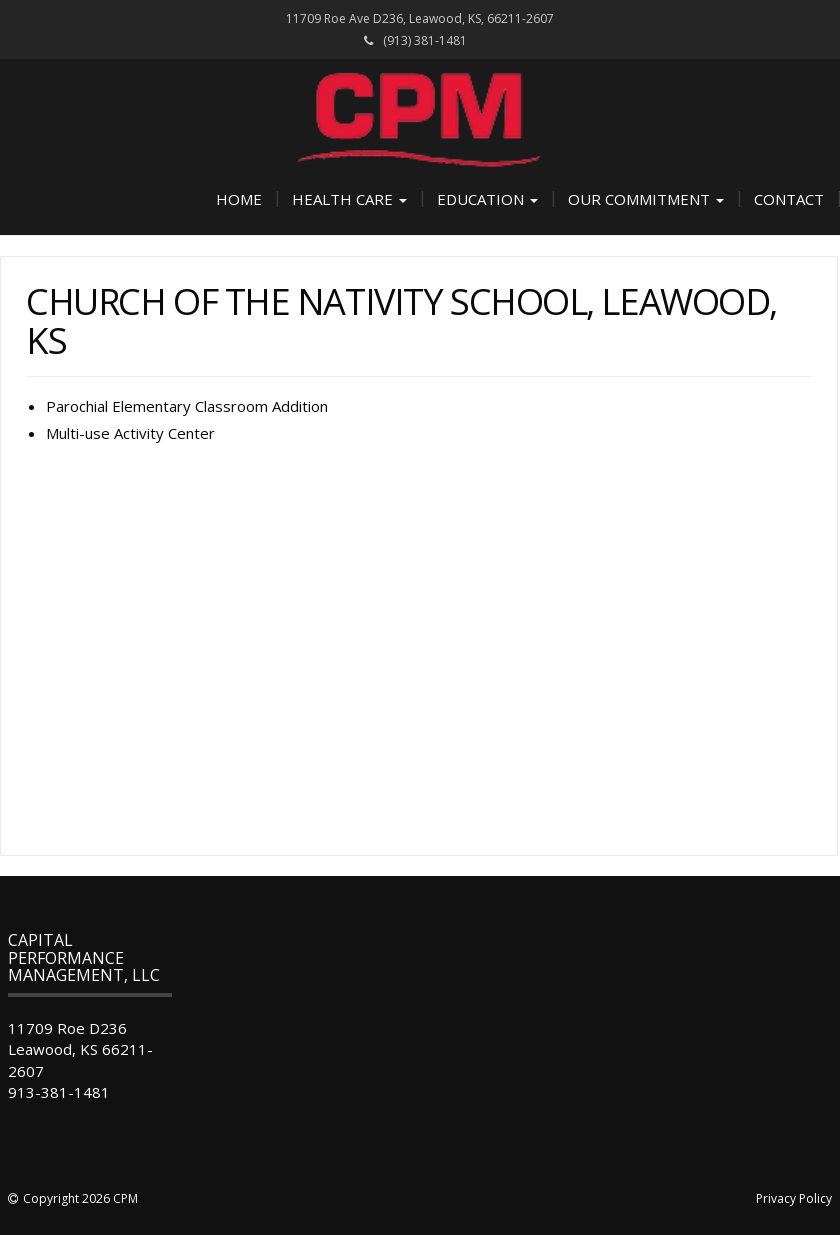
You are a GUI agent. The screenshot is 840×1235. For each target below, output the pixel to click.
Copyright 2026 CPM (80, 1198)
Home (239, 199)
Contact (789, 199)
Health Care (349, 199)
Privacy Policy (794, 1198)
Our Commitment (646, 199)
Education (487, 199)
